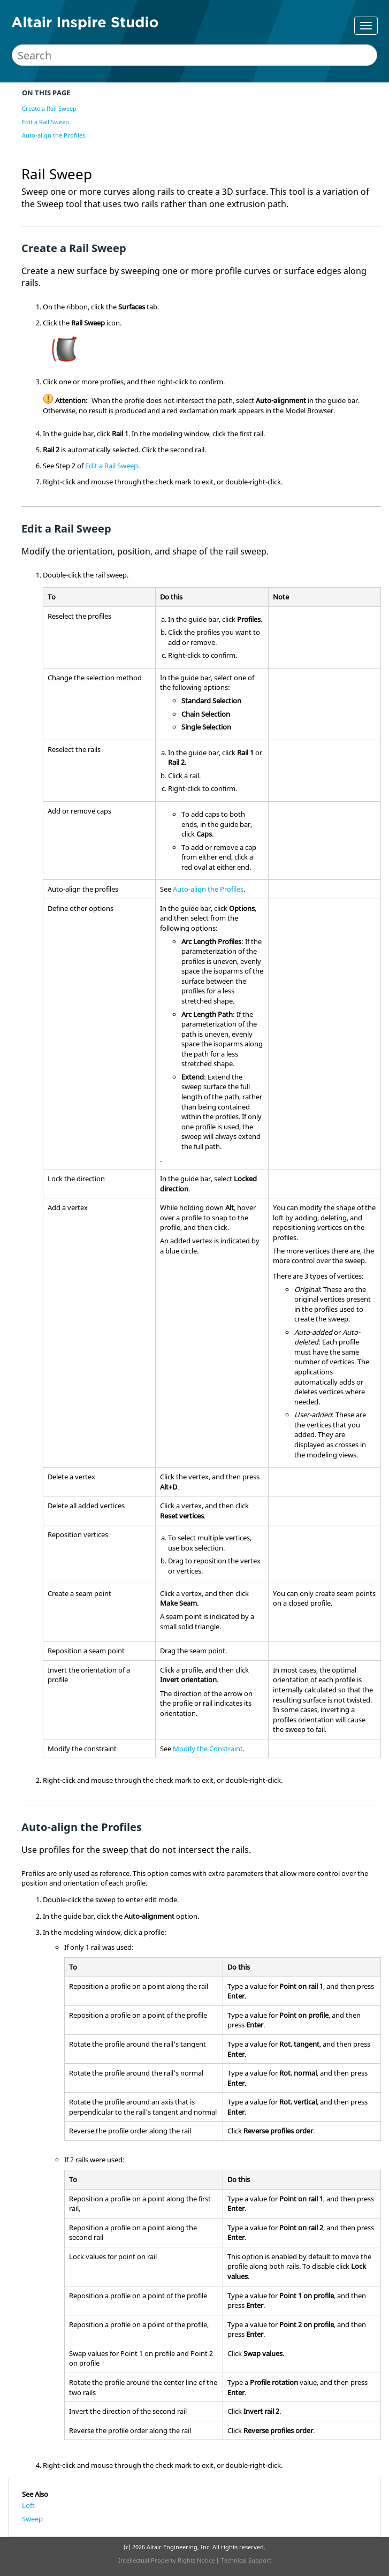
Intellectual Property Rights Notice (166, 2560)
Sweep (32, 2519)
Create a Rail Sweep (49, 108)
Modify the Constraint (208, 1748)
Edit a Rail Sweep (45, 122)
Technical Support (246, 2560)
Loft (28, 2505)
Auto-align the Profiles (53, 135)
